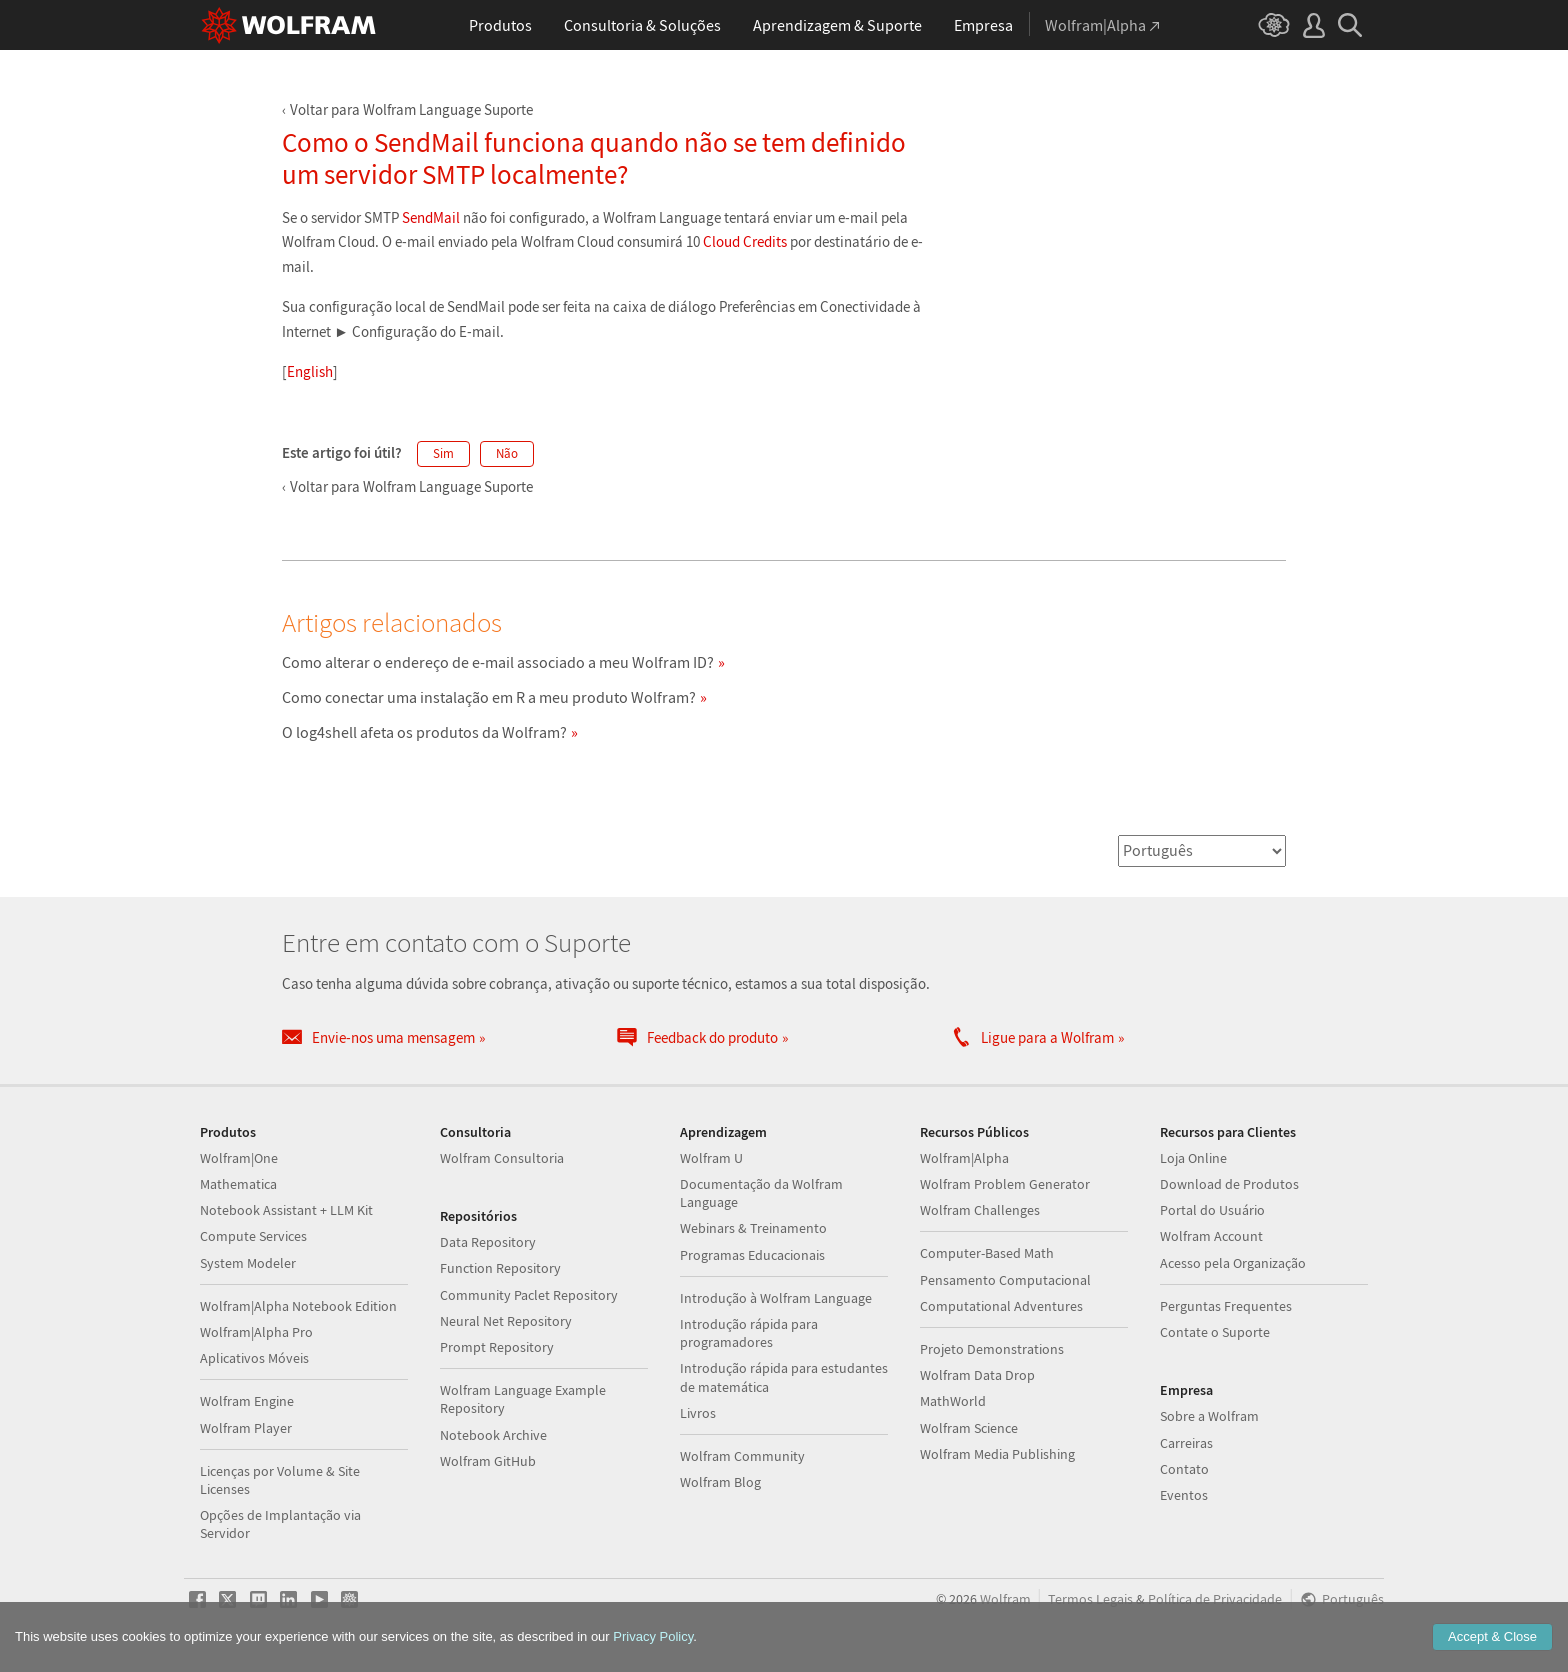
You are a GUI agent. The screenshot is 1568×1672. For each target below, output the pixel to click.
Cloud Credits (745, 241)
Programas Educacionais (752, 1255)
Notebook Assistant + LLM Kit (286, 1210)
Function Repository (500, 1268)
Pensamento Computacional (1005, 1280)
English (310, 371)
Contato (1184, 1469)
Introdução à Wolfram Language (776, 1298)
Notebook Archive (493, 1435)
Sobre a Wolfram (1209, 1416)
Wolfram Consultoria (502, 1158)
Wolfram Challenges (980, 1210)
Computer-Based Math (987, 1253)
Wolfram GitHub (488, 1461)
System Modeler (248, 1263)
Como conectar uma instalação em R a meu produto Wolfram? (489, 697)
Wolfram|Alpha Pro (256, 1332)
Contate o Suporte (1215, 1332)
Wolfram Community (742, 1456)
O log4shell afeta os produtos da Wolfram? (424, 732)
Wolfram (1005, 1599)
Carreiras (1186, 1443)
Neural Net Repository (506, 1321)
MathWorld (953, 1401)
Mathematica (238, 1184)
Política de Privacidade (1215, 1599)
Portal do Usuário (1212, 1210)
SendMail (431, 217)
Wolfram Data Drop (977, 1375)
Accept (1492, 1636)
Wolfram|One (239, 1158)
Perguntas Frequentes (1226, 1306)
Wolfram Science (969, 1428)
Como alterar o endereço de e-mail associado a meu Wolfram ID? (498, 662)
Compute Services (253, 1236)
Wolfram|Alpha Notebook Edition (298, 1306)
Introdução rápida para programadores (749, 1333)
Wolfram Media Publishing (997, 1454)
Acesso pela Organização (1233, 1263)
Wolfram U (711, 1158)
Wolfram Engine (247, 1401)
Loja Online (1193, 1158)
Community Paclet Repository (529, 1295)
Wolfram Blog (720, 1482)
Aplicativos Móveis (254, 1358)
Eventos (1184, 1495)
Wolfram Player (246, 1428)
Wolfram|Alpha (964, 1158)
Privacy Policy (653, 1636)
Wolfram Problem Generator (1005, 1184)
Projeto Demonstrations (992, 1349)
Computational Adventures (1001, 1306)
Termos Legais (1090, 1599)
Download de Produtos (1229, 1184)
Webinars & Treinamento (753, 1228)
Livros (698, 1413)
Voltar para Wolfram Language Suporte (411, 109)
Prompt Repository (497, 1347)
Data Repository (488, 1242)
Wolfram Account (1211, 1236)
